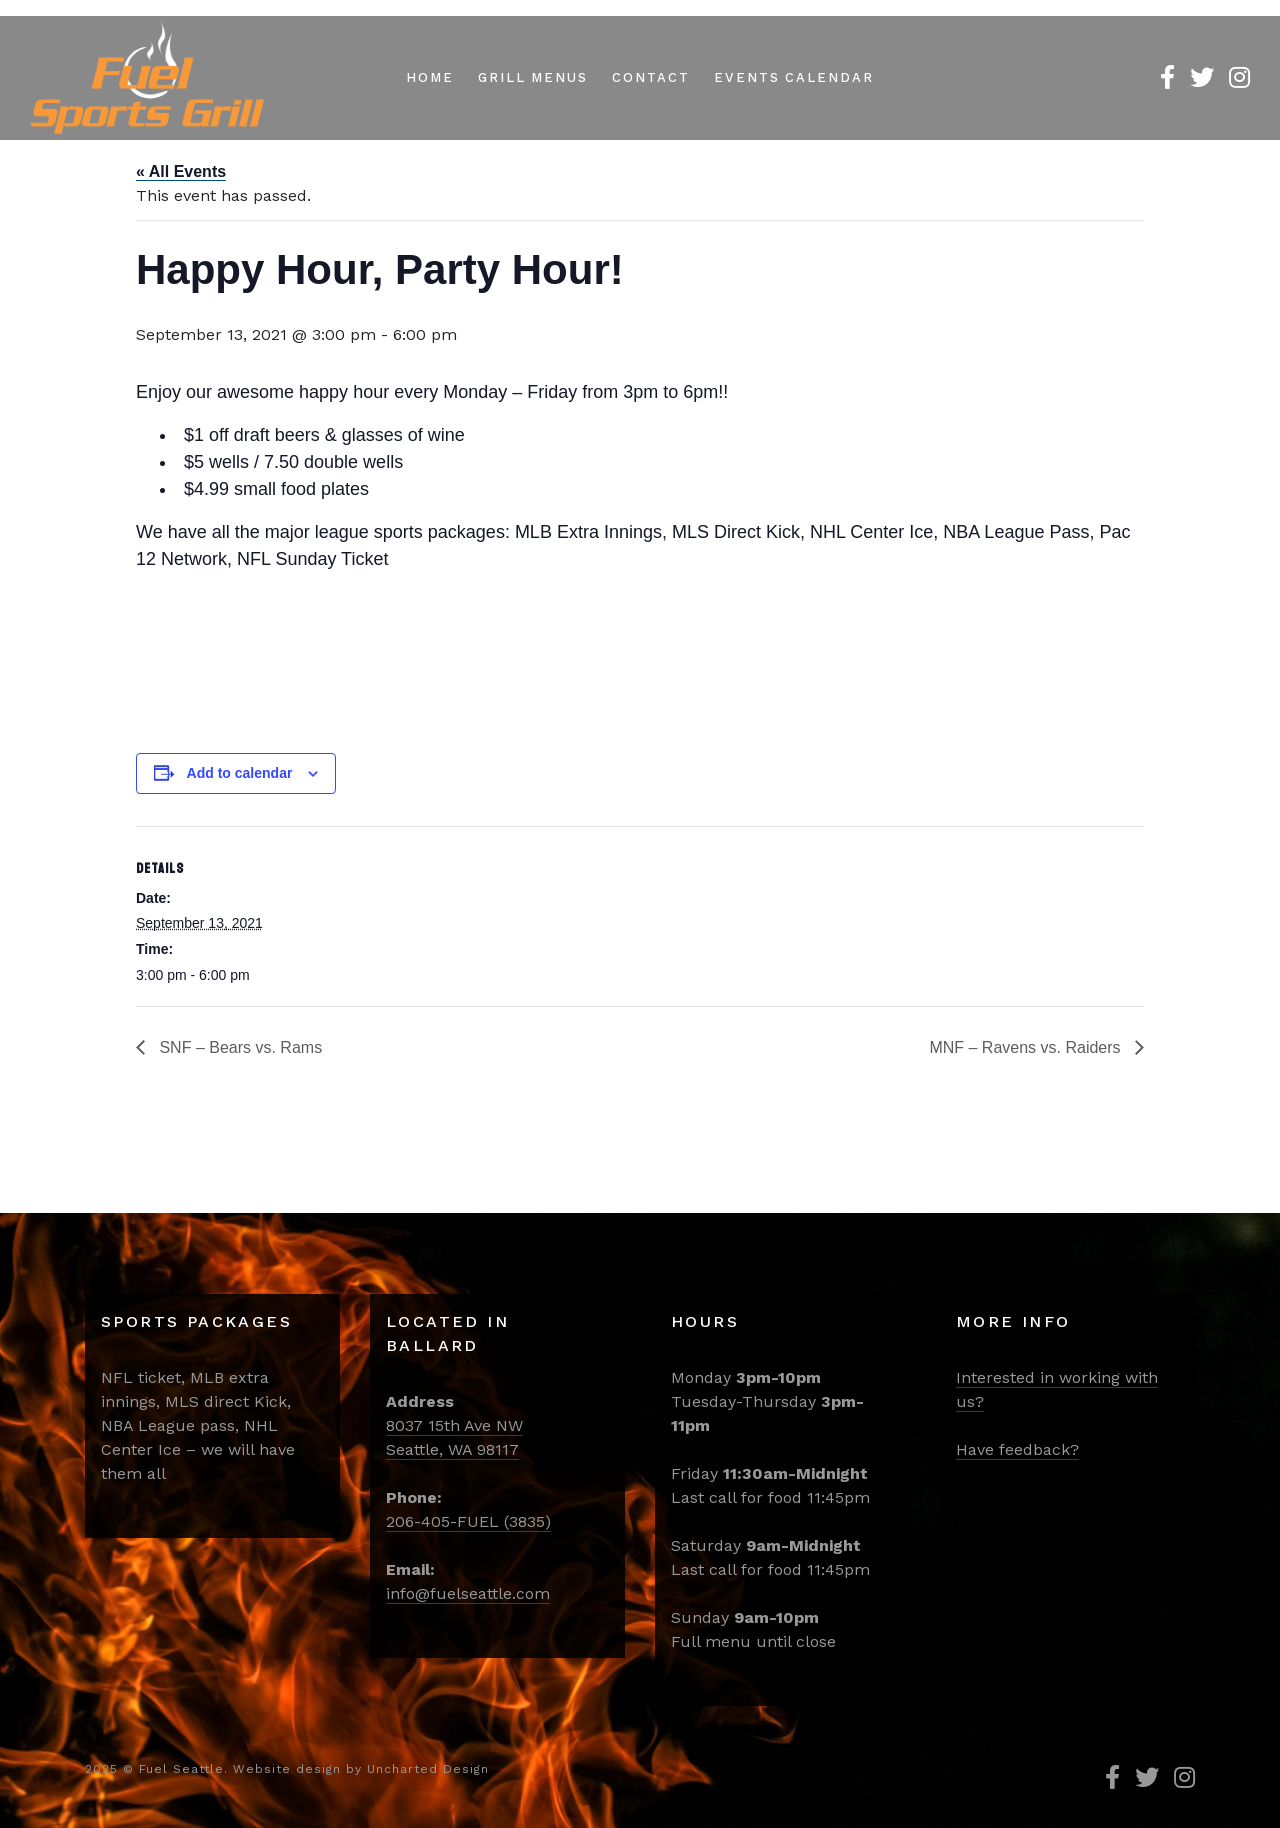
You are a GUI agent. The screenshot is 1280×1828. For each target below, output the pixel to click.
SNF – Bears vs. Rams (238, 1047)
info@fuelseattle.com (468, 1593)
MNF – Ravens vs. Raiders (1027, 1047)
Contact (651, 77)
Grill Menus (533, 77)
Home (430, 77)
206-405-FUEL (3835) (468, 1521)
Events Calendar (794, 77)
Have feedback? (1017, 1449)
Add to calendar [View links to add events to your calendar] (240, 773)
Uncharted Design (428, 1769)
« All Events (181, 171)
